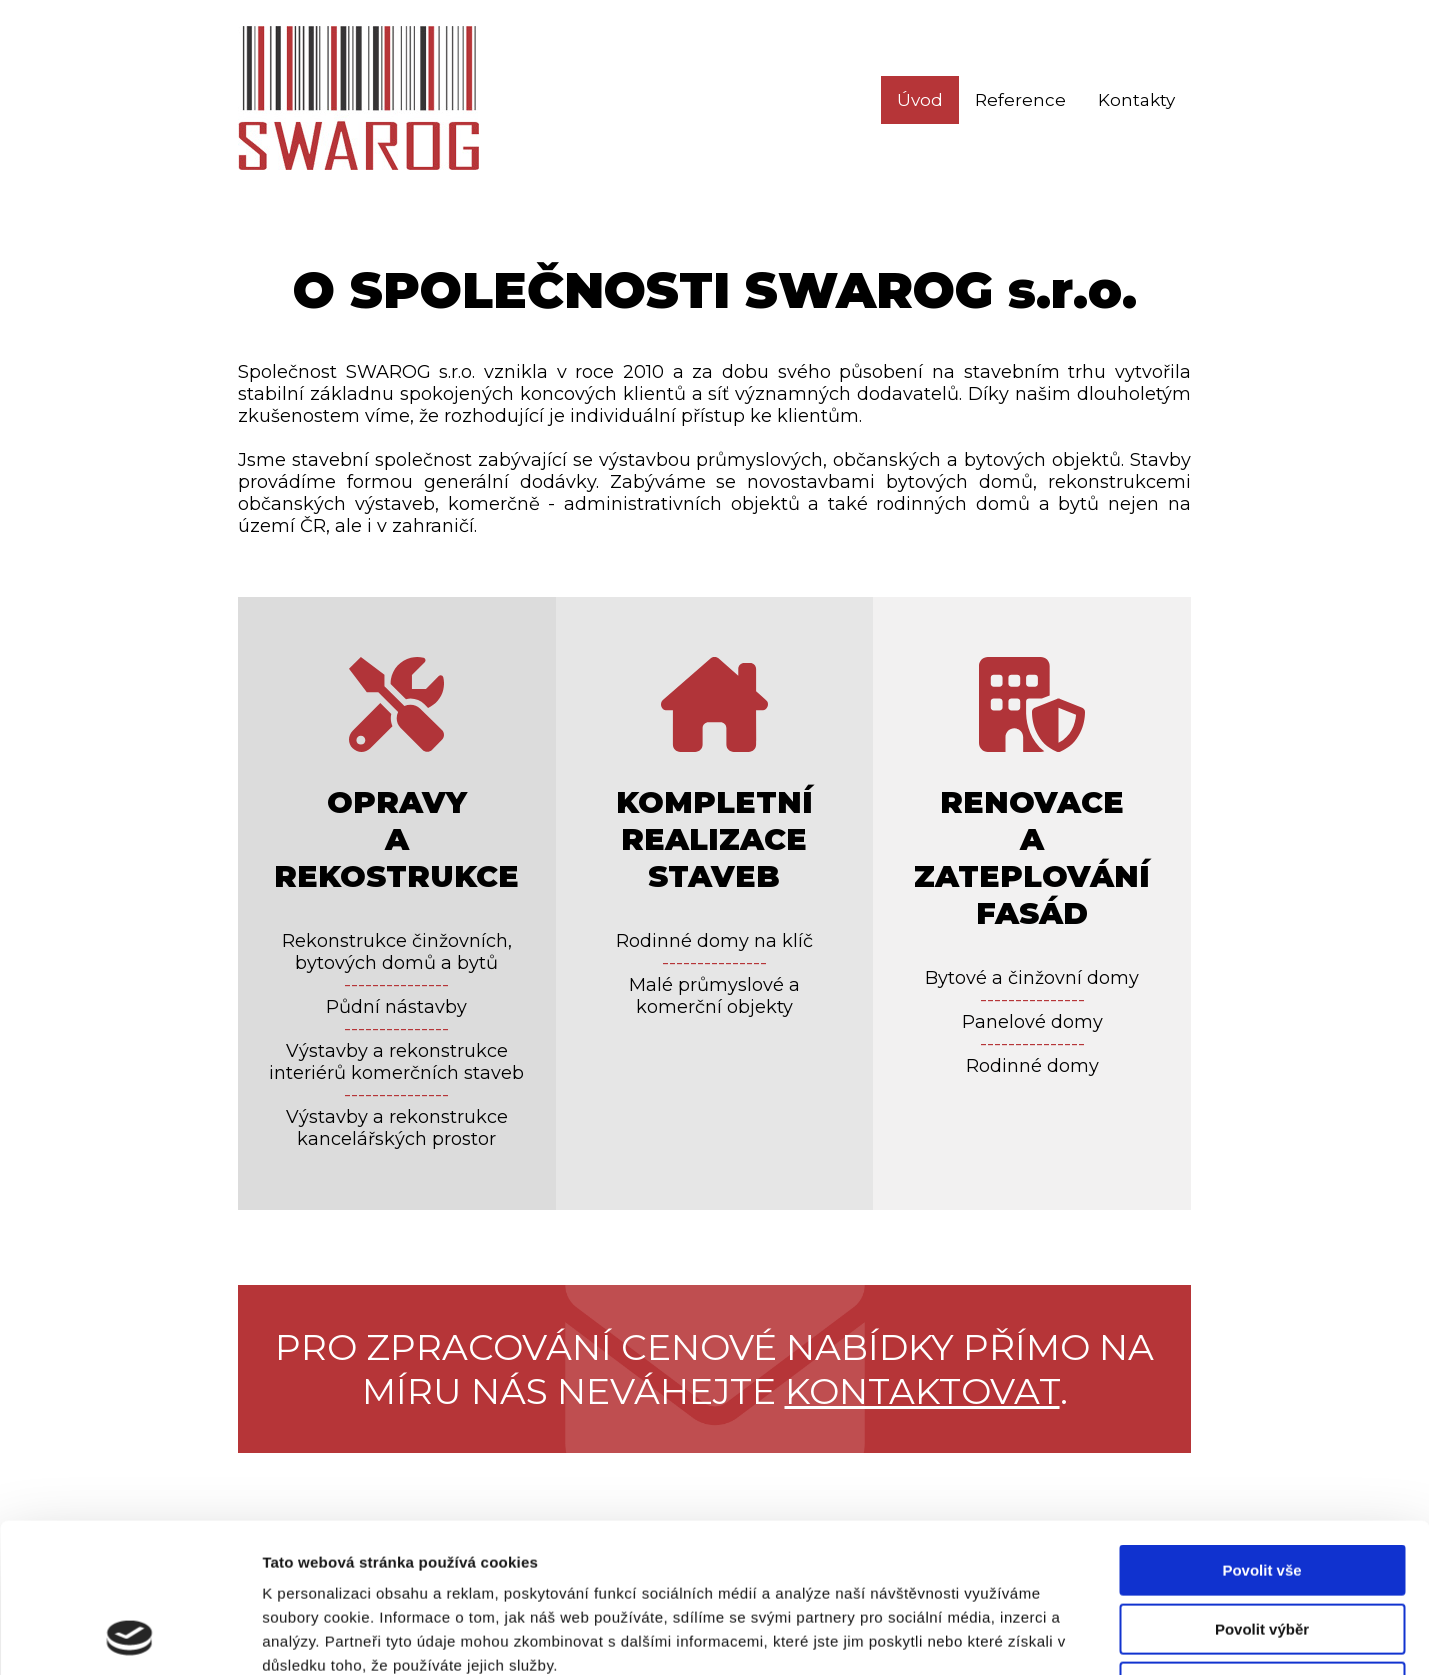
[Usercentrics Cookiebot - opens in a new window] (129, 1636)
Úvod (920, 100)
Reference (1020, 100)
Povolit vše (1261, 1430)
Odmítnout (1262, 1547)
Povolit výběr (1262, 1489)
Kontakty (1136, 100)
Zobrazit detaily (1057, 1635)
